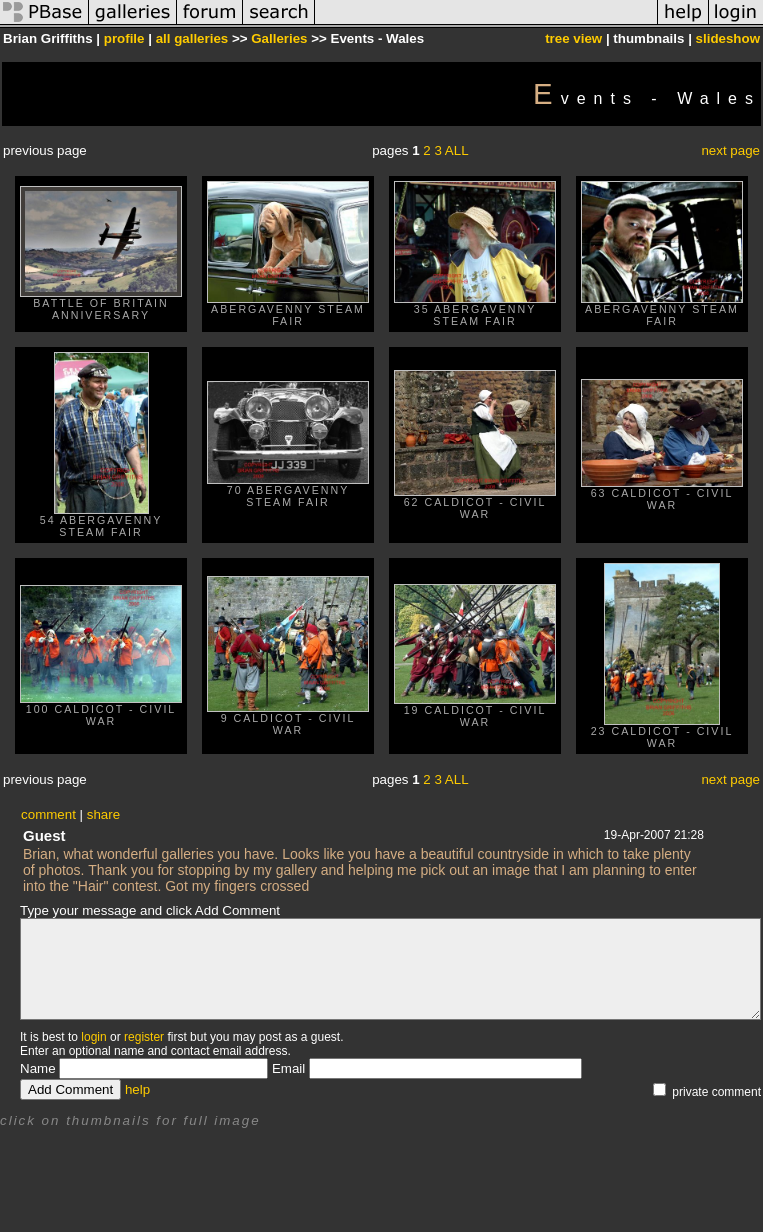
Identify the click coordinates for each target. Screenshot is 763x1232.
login (93, 1037)
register (144, 1037)
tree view (573, 38)
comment (48, 814)
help (137, 1089)
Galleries (279, 38)
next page (730, 150)
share (103, 814)
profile (124, 38)
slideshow (728, 38)
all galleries (192, 38)
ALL (457, 150)
